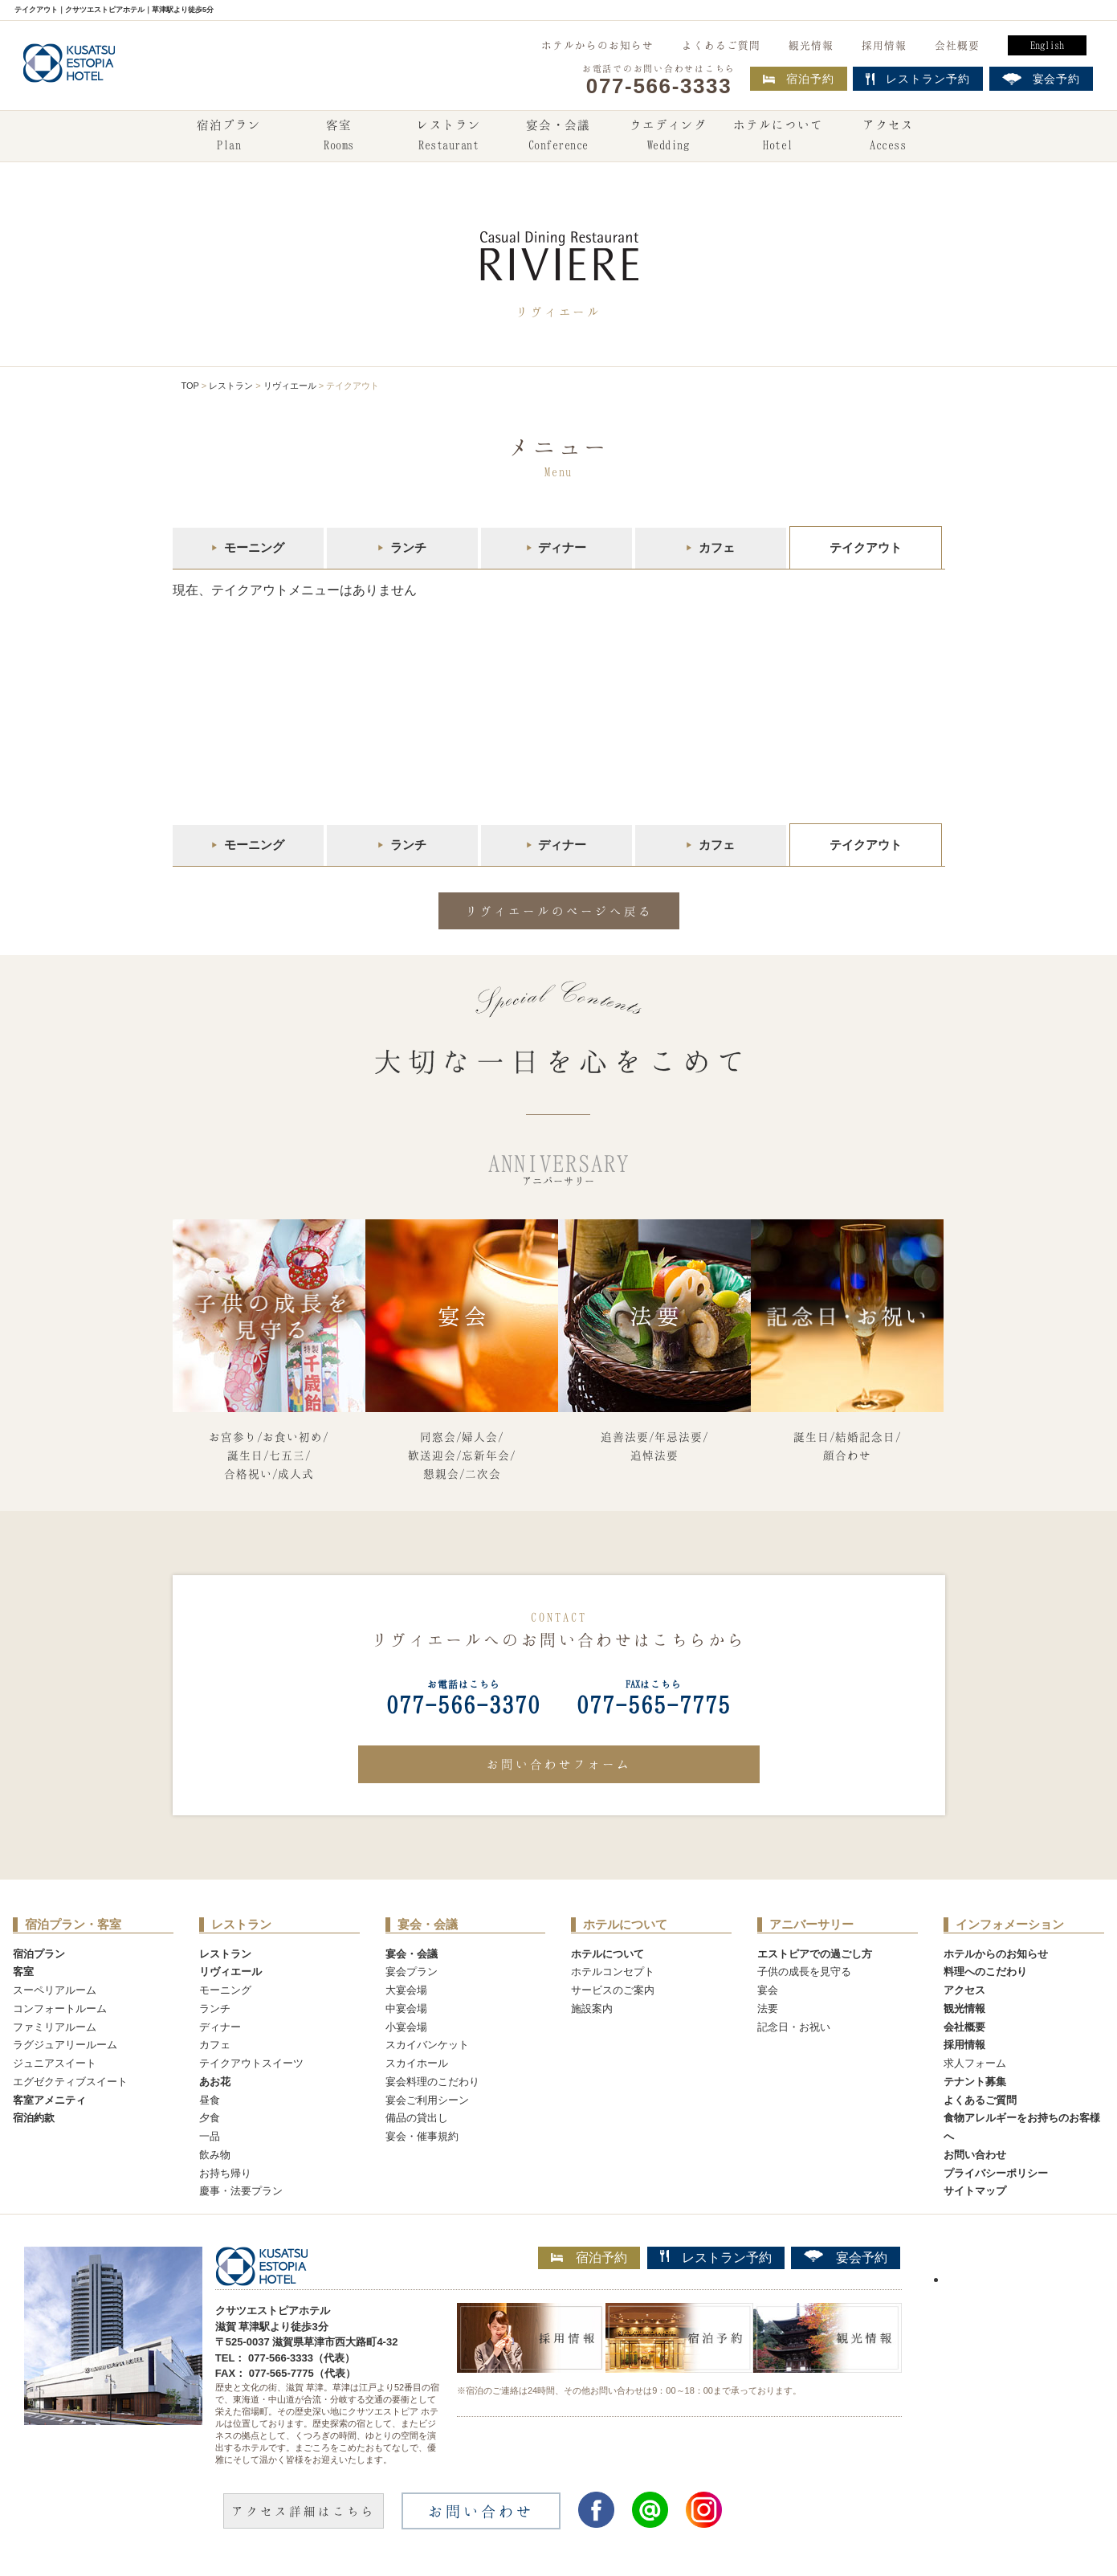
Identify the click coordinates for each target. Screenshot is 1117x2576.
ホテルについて (778, 136)
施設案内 (592, 2008)
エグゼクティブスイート (70, 2082)
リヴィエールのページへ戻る (559, 910)
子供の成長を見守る (804, 1972)
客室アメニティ (49, 2100)
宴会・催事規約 (422, 2136)
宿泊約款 (34, 2118)
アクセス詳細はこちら (303, 2511)
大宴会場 (406, 1990)
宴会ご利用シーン (427, 2100)
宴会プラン (411, 1972)
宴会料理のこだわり (432, 2082)
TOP (190, 385)
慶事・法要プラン (241, 2191)
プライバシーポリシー (996, 2173)
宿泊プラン (229, 136)
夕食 (209, 2118)
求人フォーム (975, 2063)
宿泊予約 (798, 78)
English (1047, 45)
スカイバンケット (427, 2045)
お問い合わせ (975, 2155)
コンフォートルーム (60, 2008)
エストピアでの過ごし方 (814, 1954)
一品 (209, 2136)
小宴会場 (406, 2027)
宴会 (767, 1990)
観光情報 (811, 45)
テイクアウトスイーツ (251, 2063)
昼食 (209, 2100)
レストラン (449, 136)
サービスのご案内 (612, 1990)
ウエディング (668, 136)
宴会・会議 (558, 136)
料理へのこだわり (985, 1972)
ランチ (408, 547)
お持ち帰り (225, 2173)
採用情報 (884, 45)
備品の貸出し (416, 2118)
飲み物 (214, 2155)
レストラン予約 (716, 2257)
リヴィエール (289, 385)
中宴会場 (406, 2008)
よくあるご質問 (721, 45)
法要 (767, 2008)
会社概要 (957, 45)
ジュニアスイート (54, 2063)
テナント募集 (975, 2082)
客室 (339, 136)
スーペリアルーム (54, 1990)
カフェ (717, 547)
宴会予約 (845, 2257)
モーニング (254, 547)
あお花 (214, 2082)
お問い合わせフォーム (559, 1763)
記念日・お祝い (793, 2027)
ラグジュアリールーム (65, 2045)
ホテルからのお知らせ (597, 45)
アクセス (888, 136)
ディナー (562, 547)
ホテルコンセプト (612, 1972)
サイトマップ (975, 2191)
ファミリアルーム (54, 2027)
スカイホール (416, 2063)
